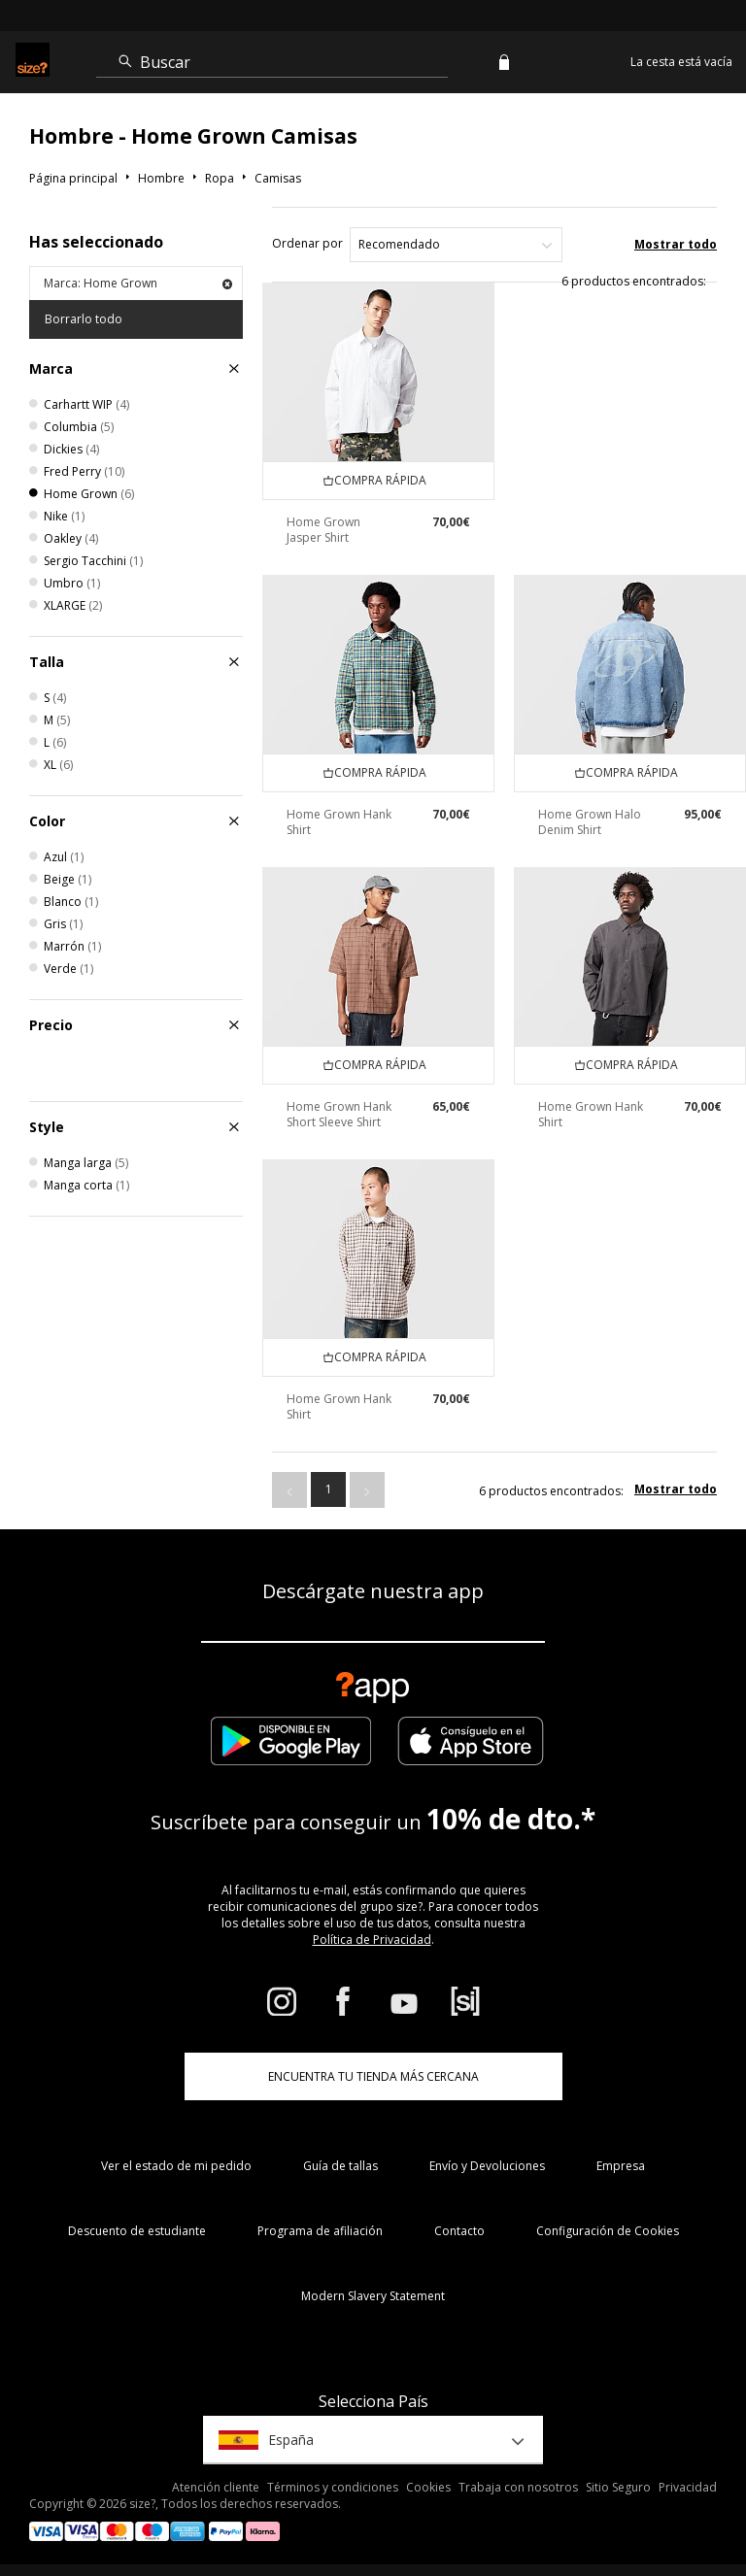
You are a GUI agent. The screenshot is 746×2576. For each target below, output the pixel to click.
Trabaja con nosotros (518, 2487)
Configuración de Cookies (607, 2231)
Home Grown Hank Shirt (339, 822)
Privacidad (688, 2487)
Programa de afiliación (320, 2231)
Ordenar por (307, 243)
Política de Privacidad (372, 1939)
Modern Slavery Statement (373, 2296)
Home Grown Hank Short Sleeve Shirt (339, 1114)
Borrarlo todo (83, 319)
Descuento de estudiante (137, 2231)
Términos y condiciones (332, 2487)
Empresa (620, 2166)
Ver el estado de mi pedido (176, 2166)
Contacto (459, 2231)
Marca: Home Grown (138, 283)
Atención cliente (215, 2487)
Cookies (428, 2487)
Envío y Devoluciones (487, 2166)
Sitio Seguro (618, 2487)
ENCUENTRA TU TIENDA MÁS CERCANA (373, 2076)
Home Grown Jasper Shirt (323, 530)
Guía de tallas (340, 2166)
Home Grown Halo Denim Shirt (589, 822)
